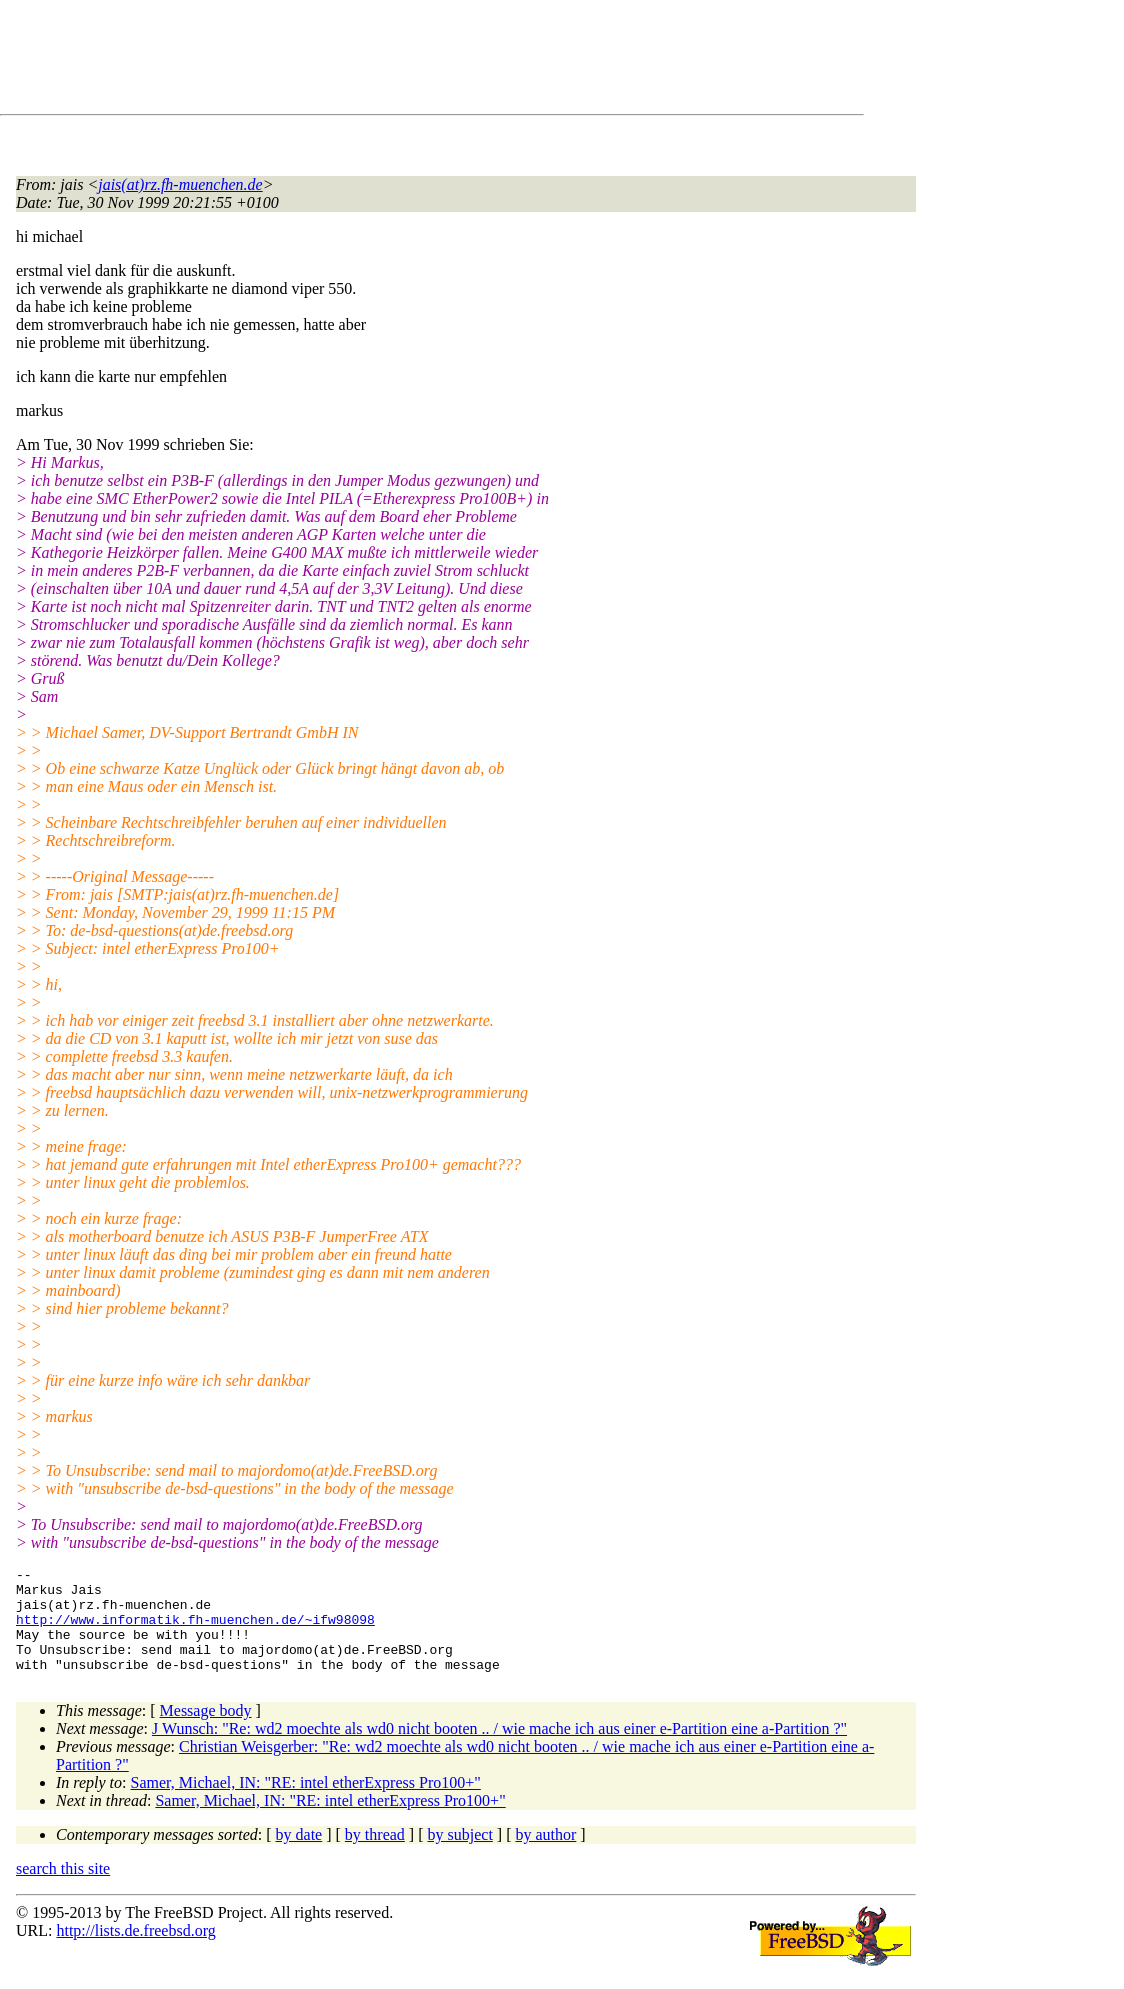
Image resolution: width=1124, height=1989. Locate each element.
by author (545, 1855)
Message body (206, 1731)
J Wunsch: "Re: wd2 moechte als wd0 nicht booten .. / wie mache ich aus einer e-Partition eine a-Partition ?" (499, 1749)
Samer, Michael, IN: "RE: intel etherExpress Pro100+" (306, 1803)
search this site (63, 1889)
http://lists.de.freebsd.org (135, 1951)
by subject (460, 1855)
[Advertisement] (380, 61)
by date (299, 1855)
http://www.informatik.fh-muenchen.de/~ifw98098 (195, 1631)
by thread (375, 1855)
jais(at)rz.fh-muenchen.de (180, 184)
